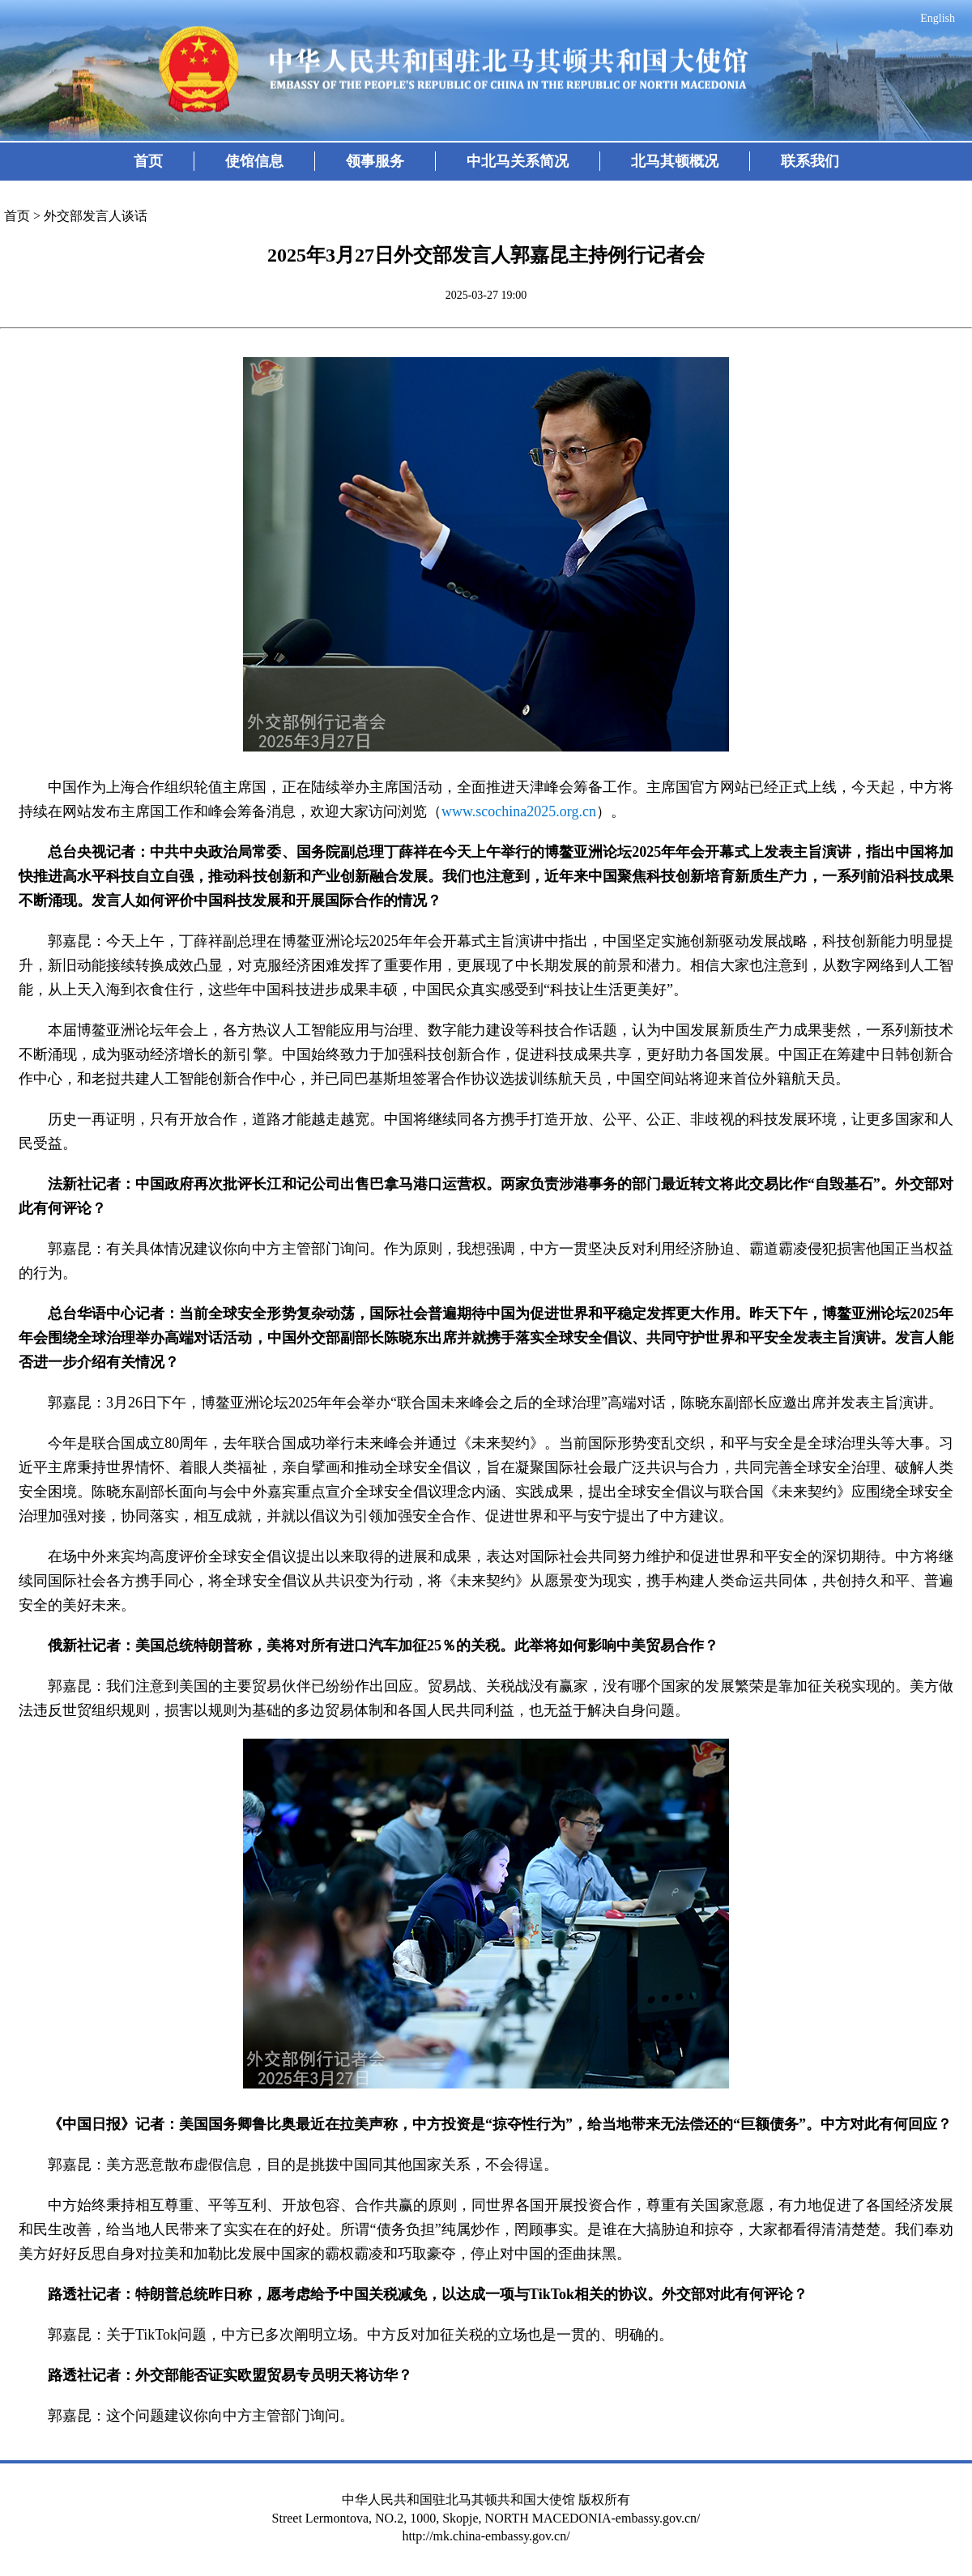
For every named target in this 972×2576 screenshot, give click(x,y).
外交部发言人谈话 (95, 216)
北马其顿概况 (674, 161)
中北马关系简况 (518, 161)
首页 (148, 161)
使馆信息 (254, 161)
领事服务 (375, 161)
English (937, 18)
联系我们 (810, 161)
